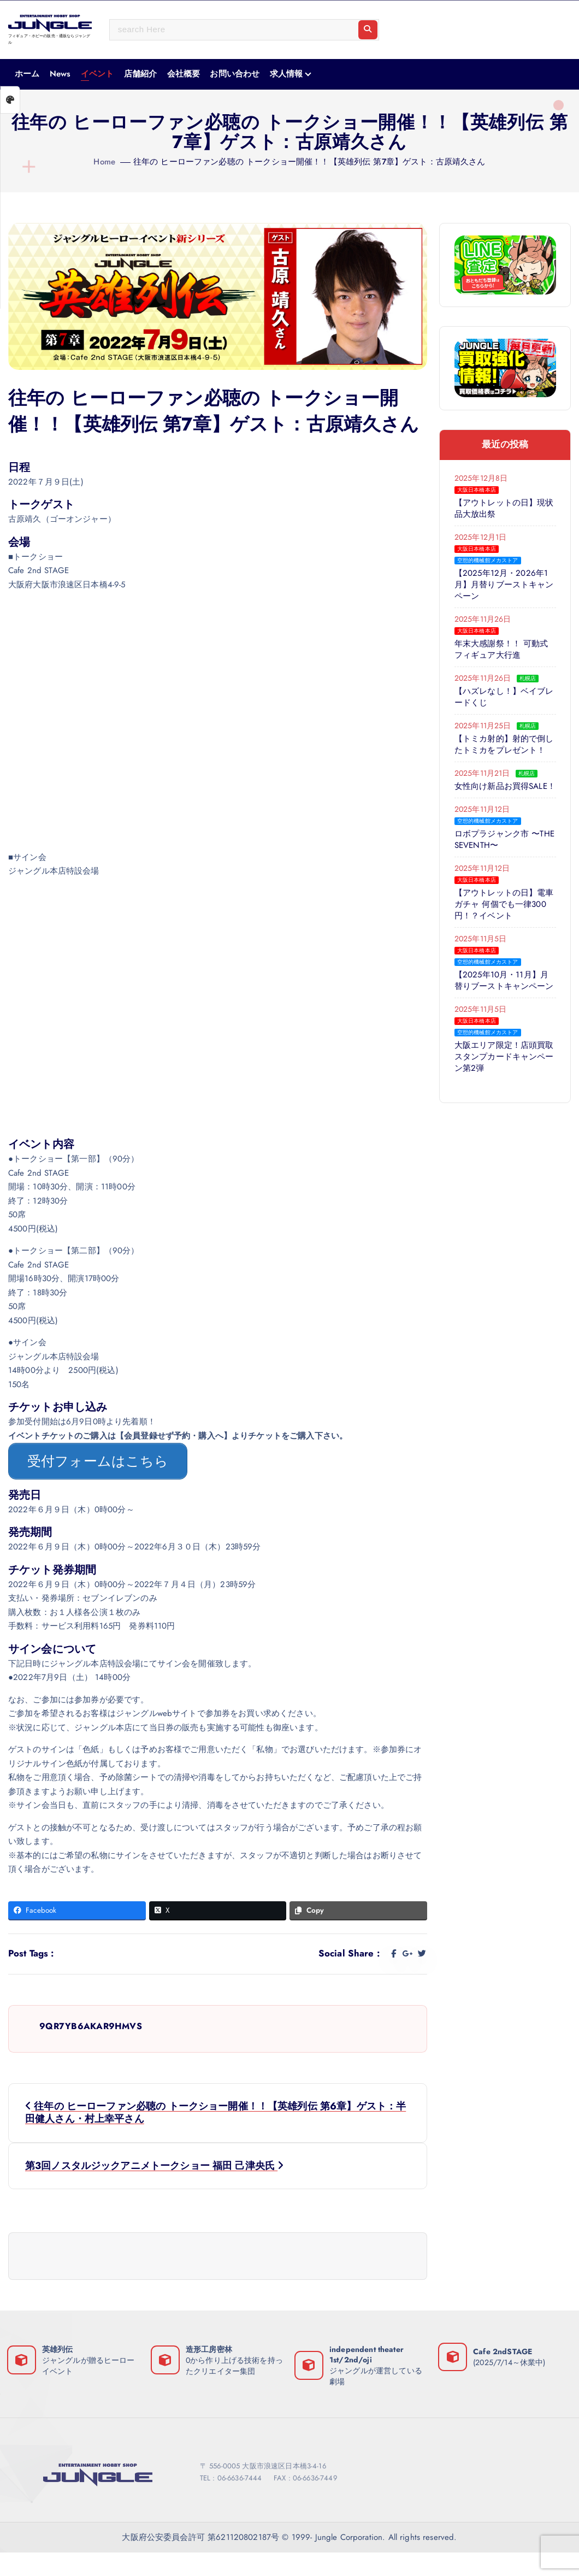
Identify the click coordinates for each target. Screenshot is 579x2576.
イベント (97, 74)
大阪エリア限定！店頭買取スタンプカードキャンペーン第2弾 (504, 1072)
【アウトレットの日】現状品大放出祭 (504, 512)
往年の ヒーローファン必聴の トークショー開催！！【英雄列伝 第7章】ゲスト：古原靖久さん (309, 162)
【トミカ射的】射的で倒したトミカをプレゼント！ (504, 748)
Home (104, 162)
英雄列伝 (59, 2341)
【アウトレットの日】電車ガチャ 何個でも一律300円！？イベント (504, 920)
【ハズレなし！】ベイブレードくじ (504, 700)
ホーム (27, 74)
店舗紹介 (140, 74)
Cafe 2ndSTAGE (504, 2344)
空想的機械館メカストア (488, 564)
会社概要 (183, 74)
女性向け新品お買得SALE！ (492, 796)
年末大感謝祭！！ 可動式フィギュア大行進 (502, 653)
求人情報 (286, 74)
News (60, 74)
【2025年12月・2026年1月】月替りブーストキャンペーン (504, 588)
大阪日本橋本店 (477, 494)
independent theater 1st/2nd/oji (369, 2346)
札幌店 (528, 682)
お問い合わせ (234, 74)
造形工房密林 (211, 2341)
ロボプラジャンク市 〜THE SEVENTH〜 (498, 855)
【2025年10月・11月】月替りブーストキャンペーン (504, 996)
